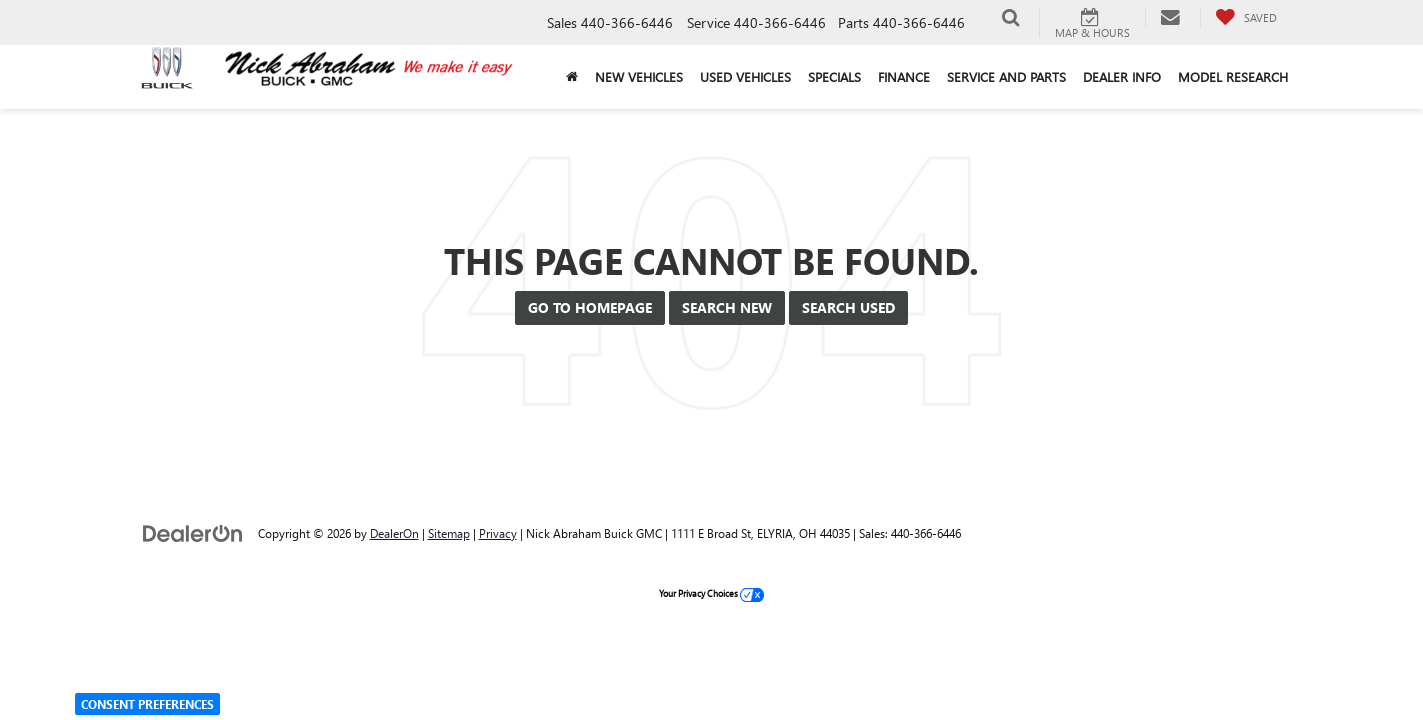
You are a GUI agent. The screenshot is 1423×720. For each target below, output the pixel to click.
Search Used (848, 307)
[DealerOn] (193, 532)
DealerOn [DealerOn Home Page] (394, 533)
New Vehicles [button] (639, 76)
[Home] (572, 77)
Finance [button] (904, 76)
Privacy (498, 533)
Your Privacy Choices (711, 593)
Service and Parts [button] (1006, 76)
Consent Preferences (147, 704)
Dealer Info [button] (1122, 76)
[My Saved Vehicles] (1246, 17)
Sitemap (449, 533)
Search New (727, 307)
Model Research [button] (1233, 76)
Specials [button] (834, 76)
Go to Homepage (590, 307)
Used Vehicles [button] (745, 76)
